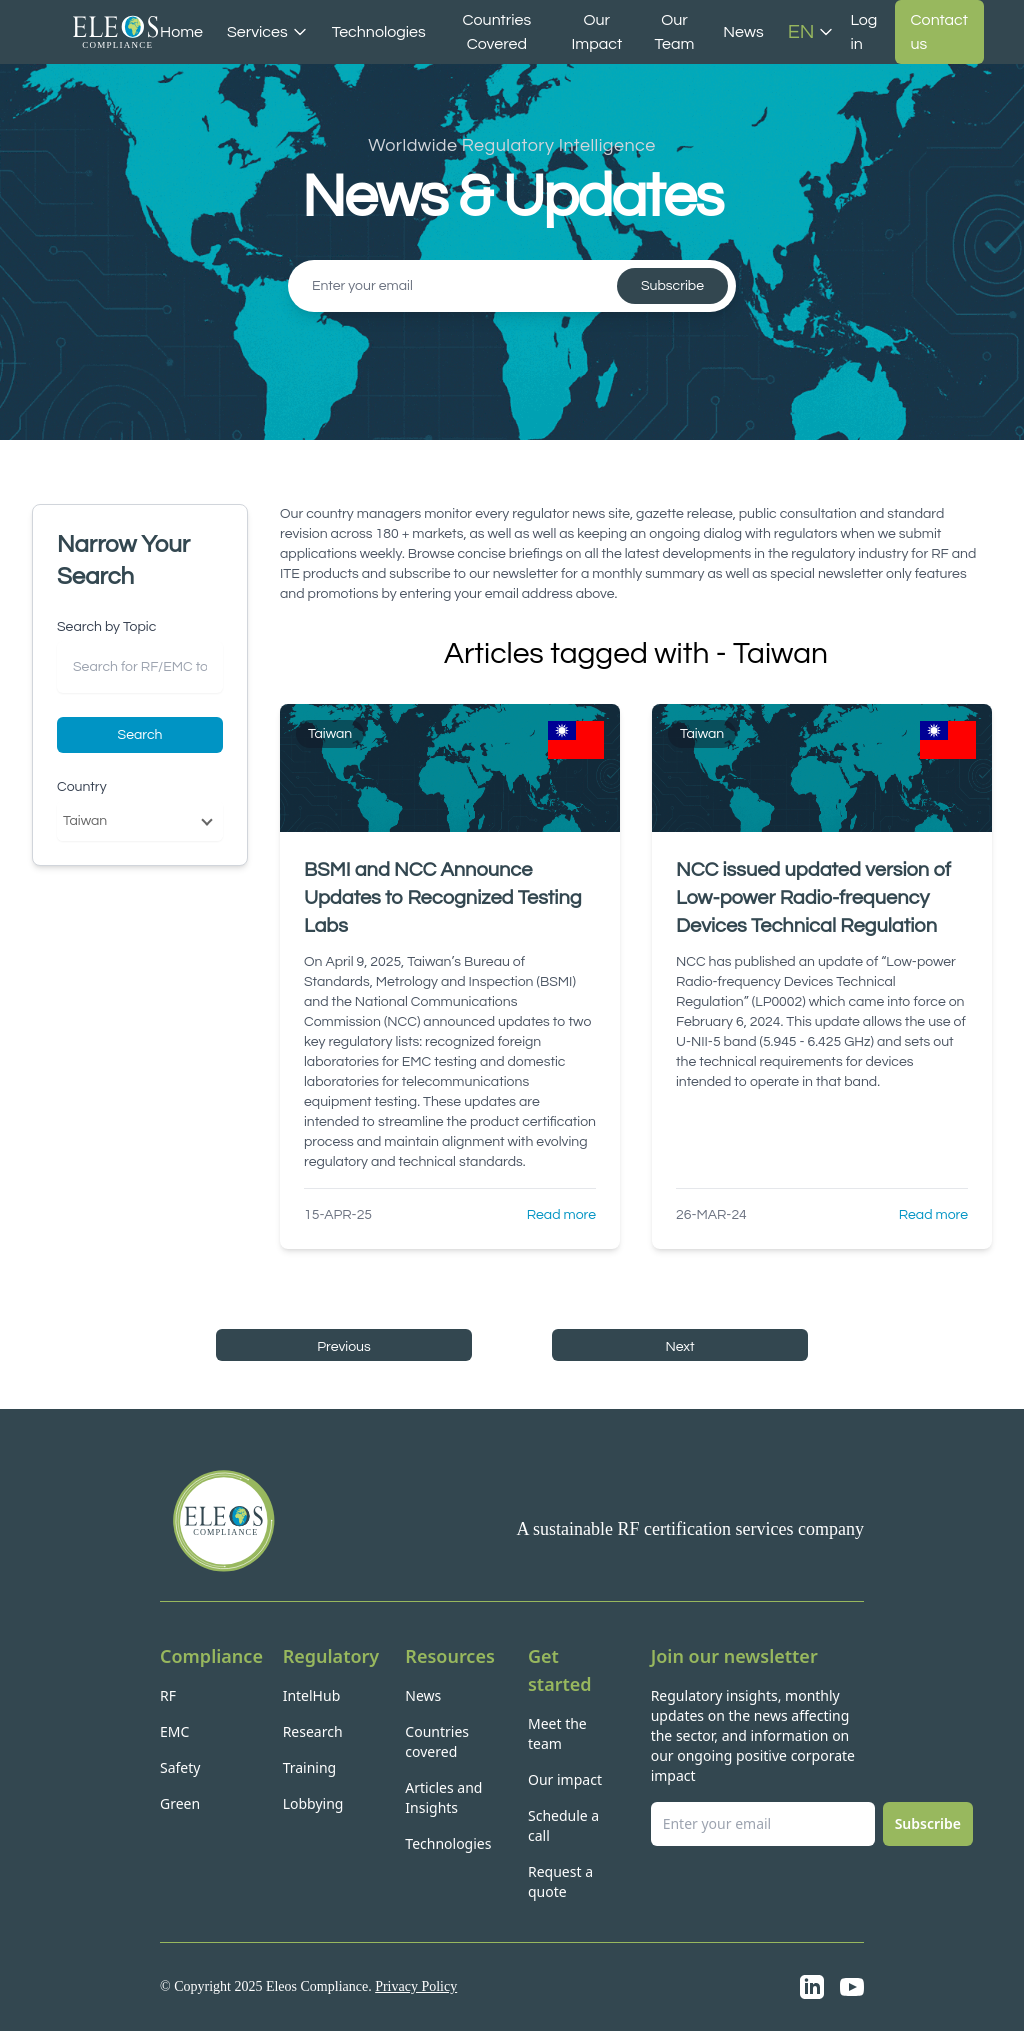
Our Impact (596, 32)
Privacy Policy (416, 1986)
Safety (180, 1767)
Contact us (939, 32)
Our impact (565, 1779)
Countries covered (437, 1741)
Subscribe (672, 286)
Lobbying (313, 1803)
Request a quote (560, 1881)
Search (140, 735)
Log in (863, 32)
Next (679, 1347)
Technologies (379, 32)
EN (811, 32)
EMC (174, 1731)
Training (310, 1767)
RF (168, 1695)
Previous (344, 1347)
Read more (561, 1215)
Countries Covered (497, 32)
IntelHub (312, 1695)
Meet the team (557, 1733)
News (743, 32)
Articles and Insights (443, 1797)
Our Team (675, 32)
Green (180, 1803)
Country (82, 787)
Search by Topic (106, 627)
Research (313, 1731)
